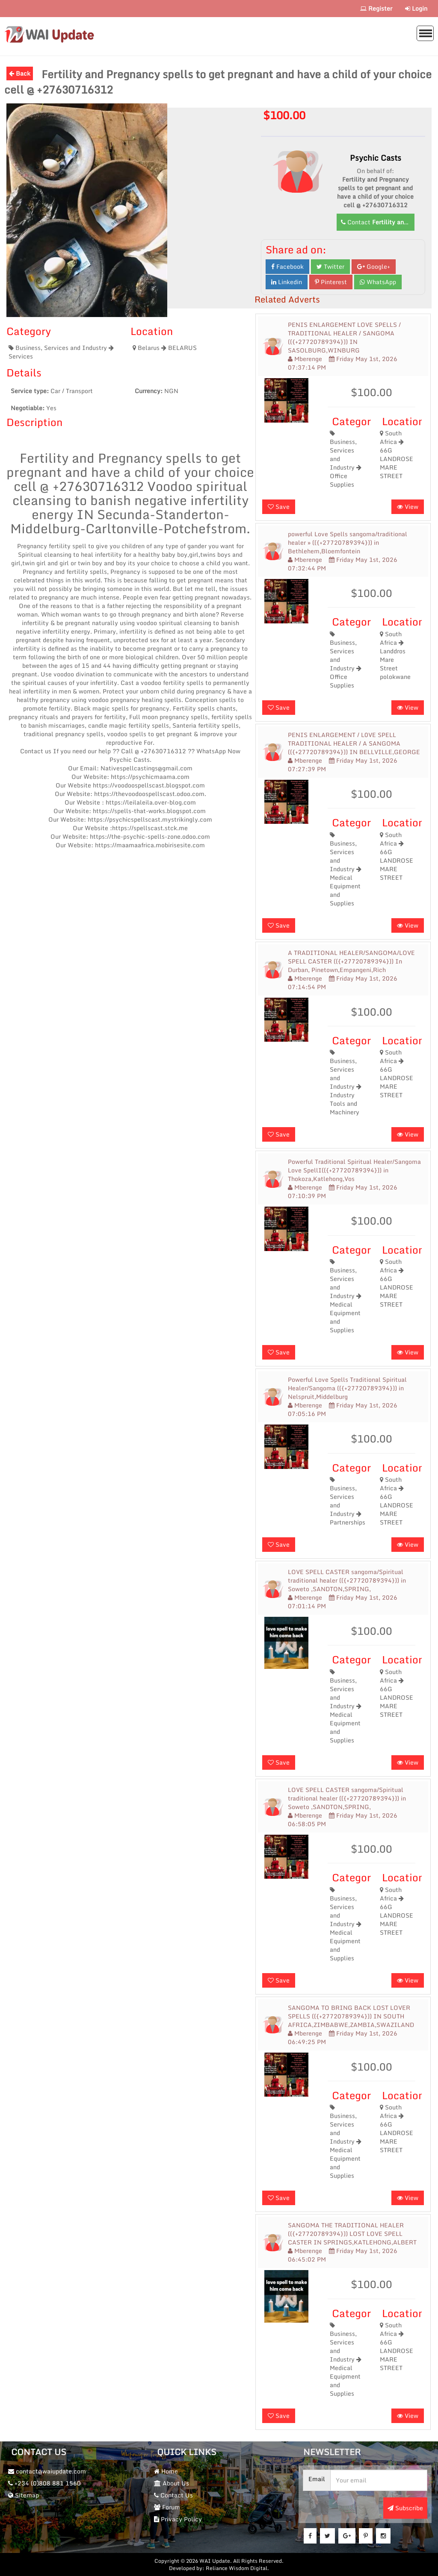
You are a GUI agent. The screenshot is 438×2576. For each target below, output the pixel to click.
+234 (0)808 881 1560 (44, 2483)
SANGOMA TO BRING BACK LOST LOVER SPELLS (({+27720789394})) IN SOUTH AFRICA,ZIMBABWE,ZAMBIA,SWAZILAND (351, 2016)
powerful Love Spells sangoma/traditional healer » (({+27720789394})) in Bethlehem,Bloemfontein (347, 542)
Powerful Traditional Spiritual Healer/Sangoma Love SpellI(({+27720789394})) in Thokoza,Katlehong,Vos (354, 1170)
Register (376, 8)
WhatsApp (378, 282)
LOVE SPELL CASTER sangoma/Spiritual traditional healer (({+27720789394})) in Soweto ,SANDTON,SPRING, (347, 1580)
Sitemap (23, 2495)
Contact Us (173, 2495)
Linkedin (286, 282)
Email (316, 2479)
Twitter (330, 266)
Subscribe (405, 2508)
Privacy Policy (178, 2519)
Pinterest (331, 282)
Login (416, 8)
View (407, 506)
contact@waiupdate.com (47, 2471)
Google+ (373, 266)
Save (279, 506)
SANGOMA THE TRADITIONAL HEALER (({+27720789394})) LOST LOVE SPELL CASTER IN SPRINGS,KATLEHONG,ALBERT (352, 2234)
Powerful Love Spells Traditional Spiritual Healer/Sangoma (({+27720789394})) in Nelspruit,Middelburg (347, 1388)
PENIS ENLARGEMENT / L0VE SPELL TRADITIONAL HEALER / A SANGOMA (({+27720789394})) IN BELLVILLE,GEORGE (354, 743)
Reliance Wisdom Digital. (237, 2568)
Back (19, 73)
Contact (377, 222)
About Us (171, 2483)
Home (166, 2471)
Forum (167, 2507)
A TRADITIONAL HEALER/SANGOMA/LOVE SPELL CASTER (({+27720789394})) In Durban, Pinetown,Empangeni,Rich (351, 961)
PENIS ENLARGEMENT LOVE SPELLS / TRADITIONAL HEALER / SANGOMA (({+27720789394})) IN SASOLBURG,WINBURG (344, 337)
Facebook (287, 266)
